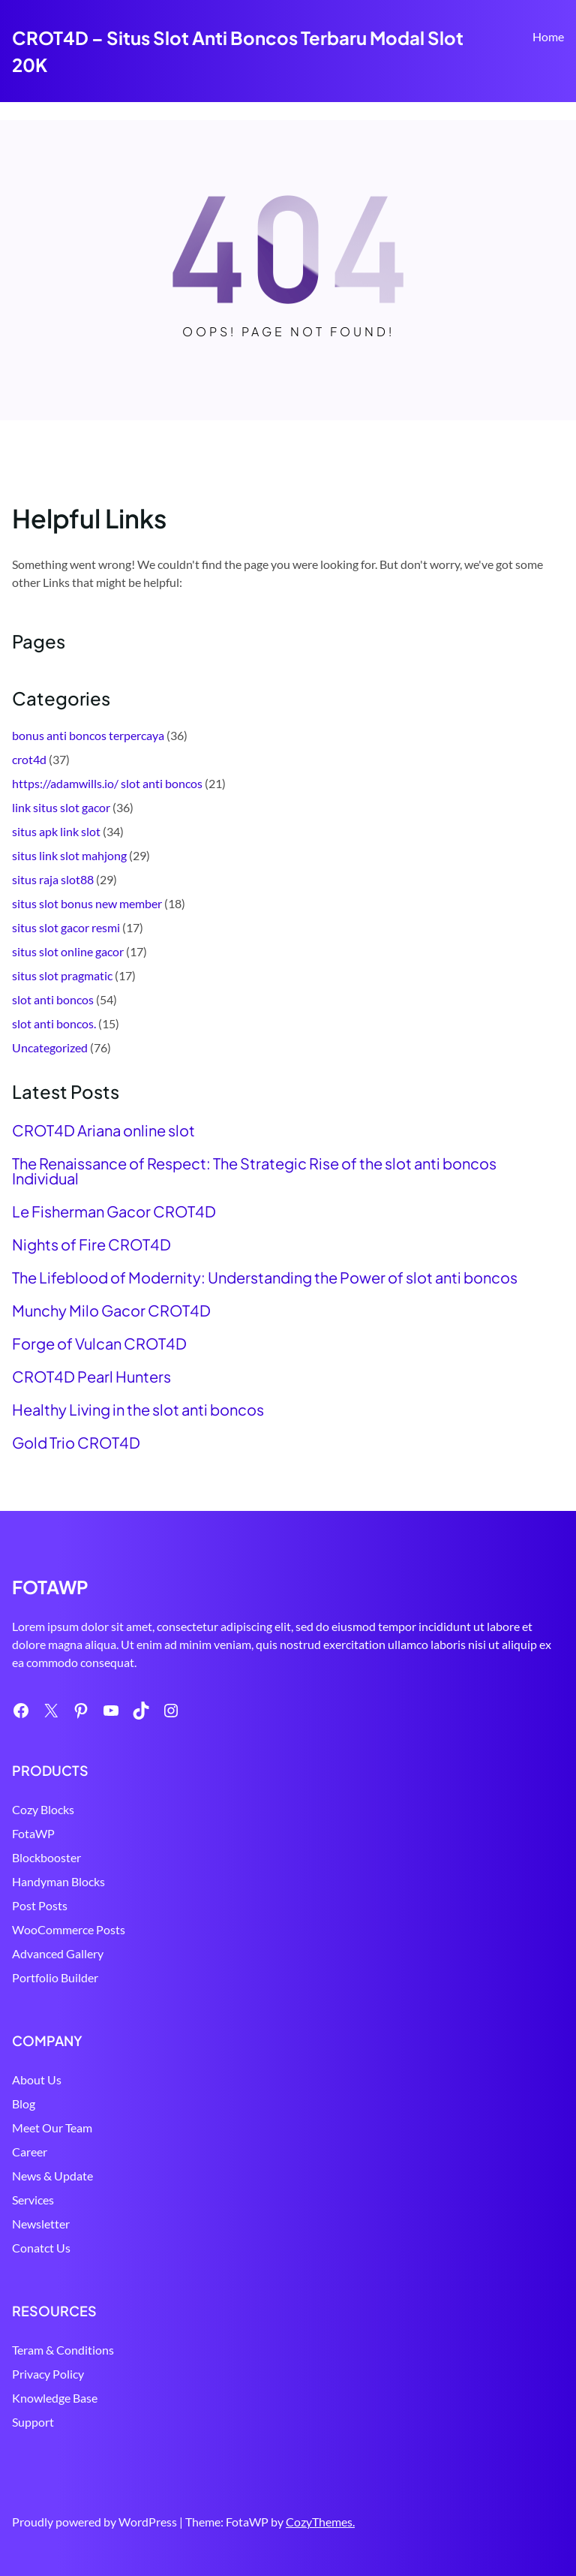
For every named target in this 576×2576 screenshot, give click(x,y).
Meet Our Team (52, 2127)
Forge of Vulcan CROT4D (99, 1343)
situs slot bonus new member (87, 903)
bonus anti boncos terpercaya (88, 735)
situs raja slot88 (53, 879)
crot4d (29, 759)
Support (33, 2422)
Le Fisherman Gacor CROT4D (114, 1211)
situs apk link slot (56, 831)
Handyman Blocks (58, 1881)
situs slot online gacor (68, 951)
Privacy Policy (48, 2374)
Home (548, 36)
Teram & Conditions (63, 2350)
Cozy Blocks (43, 1809)
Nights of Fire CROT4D (91, 1244)
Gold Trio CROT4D (76, 1442)
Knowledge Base (55, 2398)
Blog (23, 2103)
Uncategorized (50, 1047)
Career (29, 2151)
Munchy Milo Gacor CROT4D (111, 1310)
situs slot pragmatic (62, 975)
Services (33, 2199)
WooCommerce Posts (68, 1929)
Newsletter (41, 2223)
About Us (37, 2079)
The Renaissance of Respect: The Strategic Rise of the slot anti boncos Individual (254, 1171)
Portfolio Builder (55, 1977)
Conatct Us (41, 2247)
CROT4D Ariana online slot (103, 1130)
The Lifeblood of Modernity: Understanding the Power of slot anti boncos (265, 1277)
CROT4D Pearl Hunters (91, 1376)
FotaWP (33, 1833)
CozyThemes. (320, 2521)
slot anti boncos (53, 999)
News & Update (52, 2175)
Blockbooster (46, 1857)
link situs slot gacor (61, 807)
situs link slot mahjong (69, 855)
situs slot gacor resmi (66, 927)
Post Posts (40, 1905)
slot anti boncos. (54, 1023)
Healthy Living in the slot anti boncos (138, 1409)
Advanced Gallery (58, 1953)
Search (557, 80)
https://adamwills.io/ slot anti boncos (107, 783)
